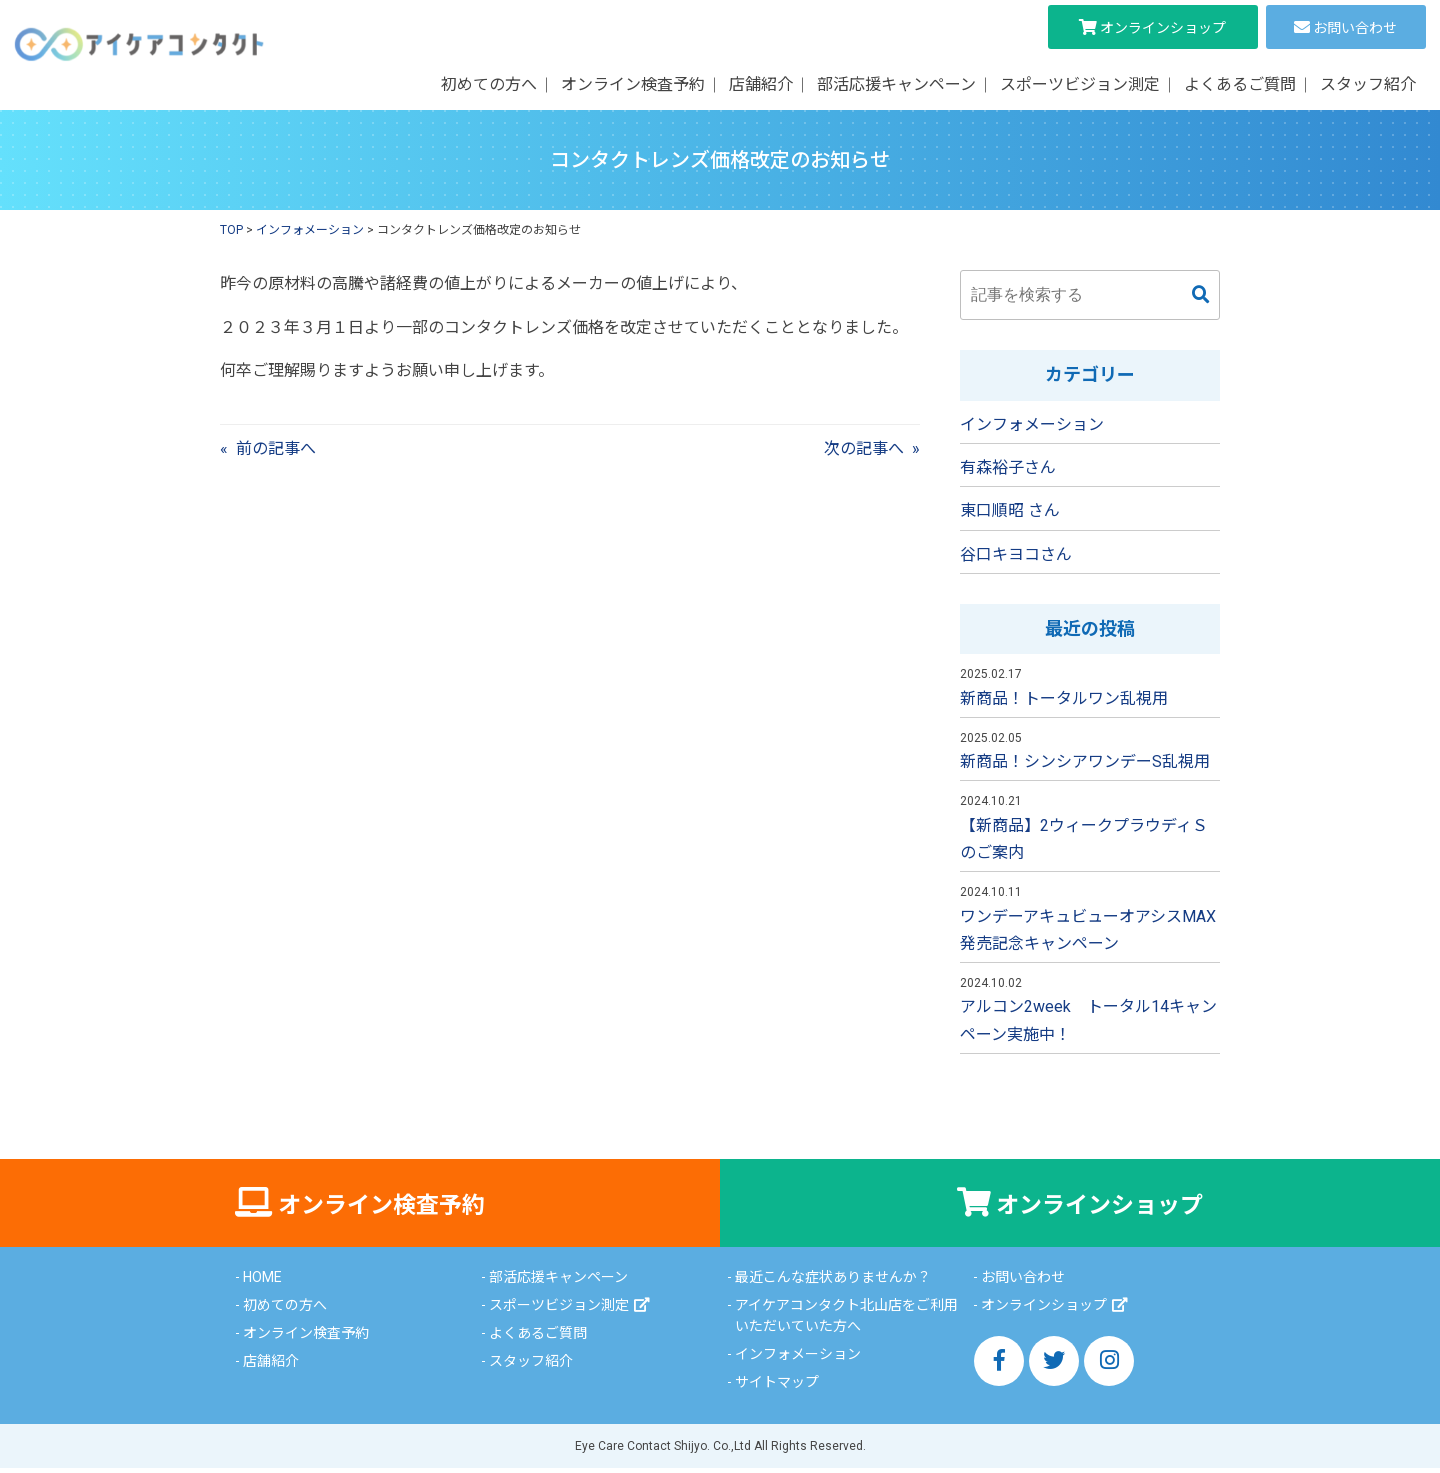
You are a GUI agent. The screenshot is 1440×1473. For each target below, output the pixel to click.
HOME (262, 1282)
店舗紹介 (761, 84)
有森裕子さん (1008, 467)
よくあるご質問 (1240, 84)
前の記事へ (276, 448)
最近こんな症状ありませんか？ (833, 1282)
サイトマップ (777, 1387)
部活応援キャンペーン (896, 84)
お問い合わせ (1355, 28)
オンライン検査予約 (633, 84)
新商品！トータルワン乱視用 (1064, 698)
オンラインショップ (1163, 28)
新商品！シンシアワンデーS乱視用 (1085, 761)
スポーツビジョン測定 (1080, 84)
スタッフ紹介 (1368, 84)
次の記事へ (864, 448)
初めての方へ (489, 84)
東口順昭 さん (1010, 510)
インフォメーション (1032, 424)
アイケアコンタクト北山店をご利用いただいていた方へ (846, 1320)
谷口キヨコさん (1016, 554)
